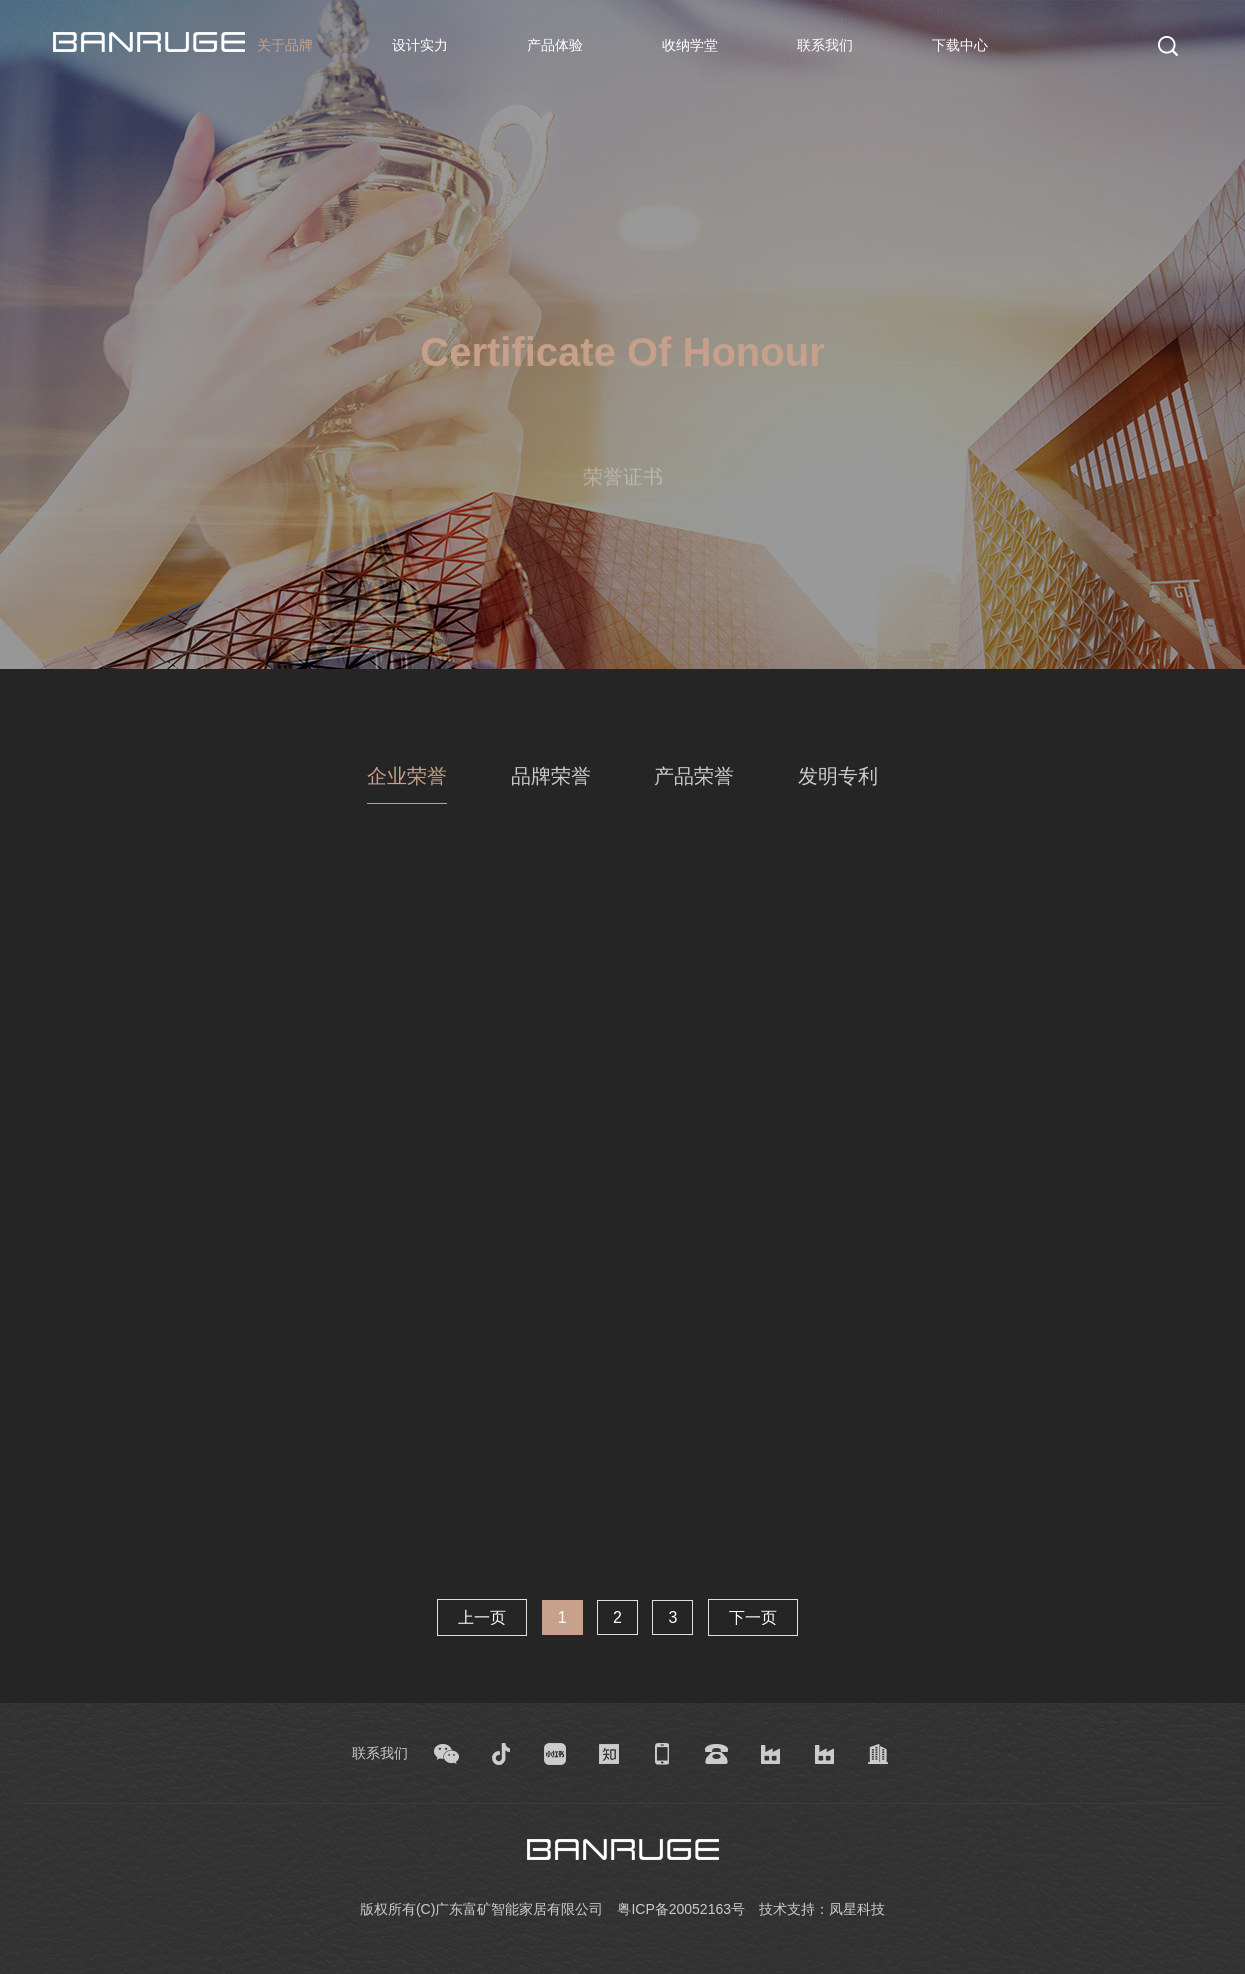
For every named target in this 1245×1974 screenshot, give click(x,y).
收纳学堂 (690, 45)
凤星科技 (857, 1909)
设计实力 (420, 45)
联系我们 (825, 45)
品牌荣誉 (551, 776)
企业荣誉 (407, 776)
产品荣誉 (694, 776)
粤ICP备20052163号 (681, 1909)
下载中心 (960, 45)
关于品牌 (285, 45)
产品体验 (555, 45)
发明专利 (838, 776)
